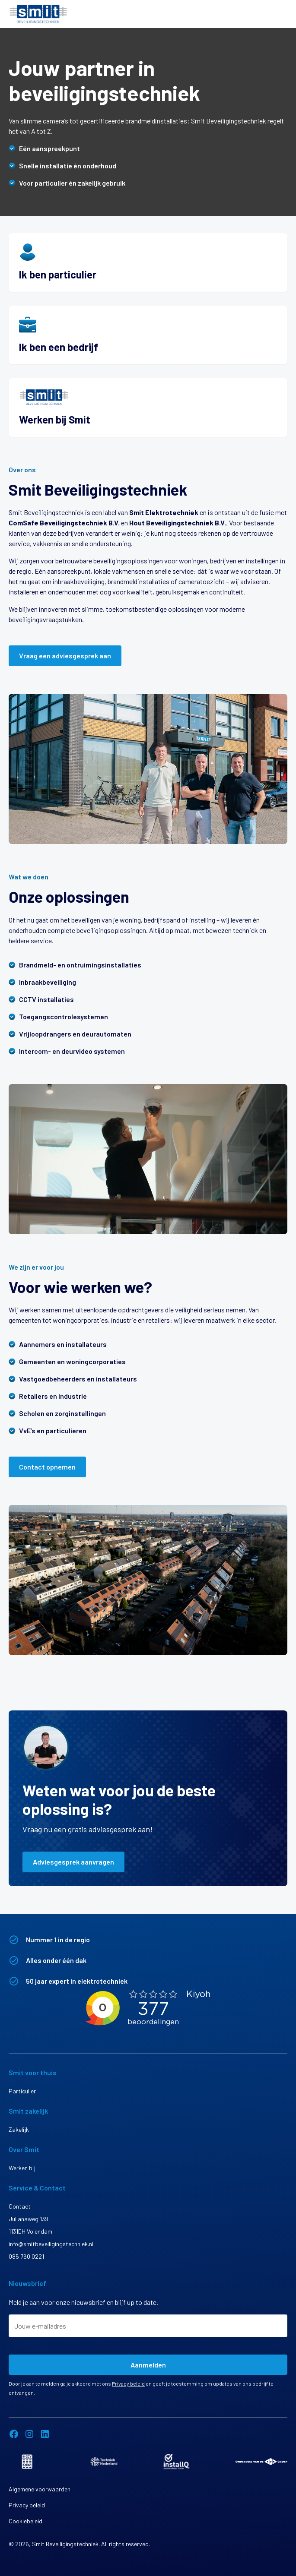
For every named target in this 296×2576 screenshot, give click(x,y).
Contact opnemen (47, 1467)
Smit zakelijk (28, 2111)
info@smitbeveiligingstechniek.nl (51, 2243)
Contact (20, 2206)
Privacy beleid (128, 2383)
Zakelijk (19, 2129)
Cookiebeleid (25, 2521)
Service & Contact (37, 2188)
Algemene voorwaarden (39, 2489)
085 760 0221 (26, 2256)
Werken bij (22, 2167)
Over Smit (24, 2149)
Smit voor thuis (33, 2072)
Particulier (22, 2091)
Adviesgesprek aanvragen (73, 1862)
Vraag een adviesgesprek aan (65, 655)
